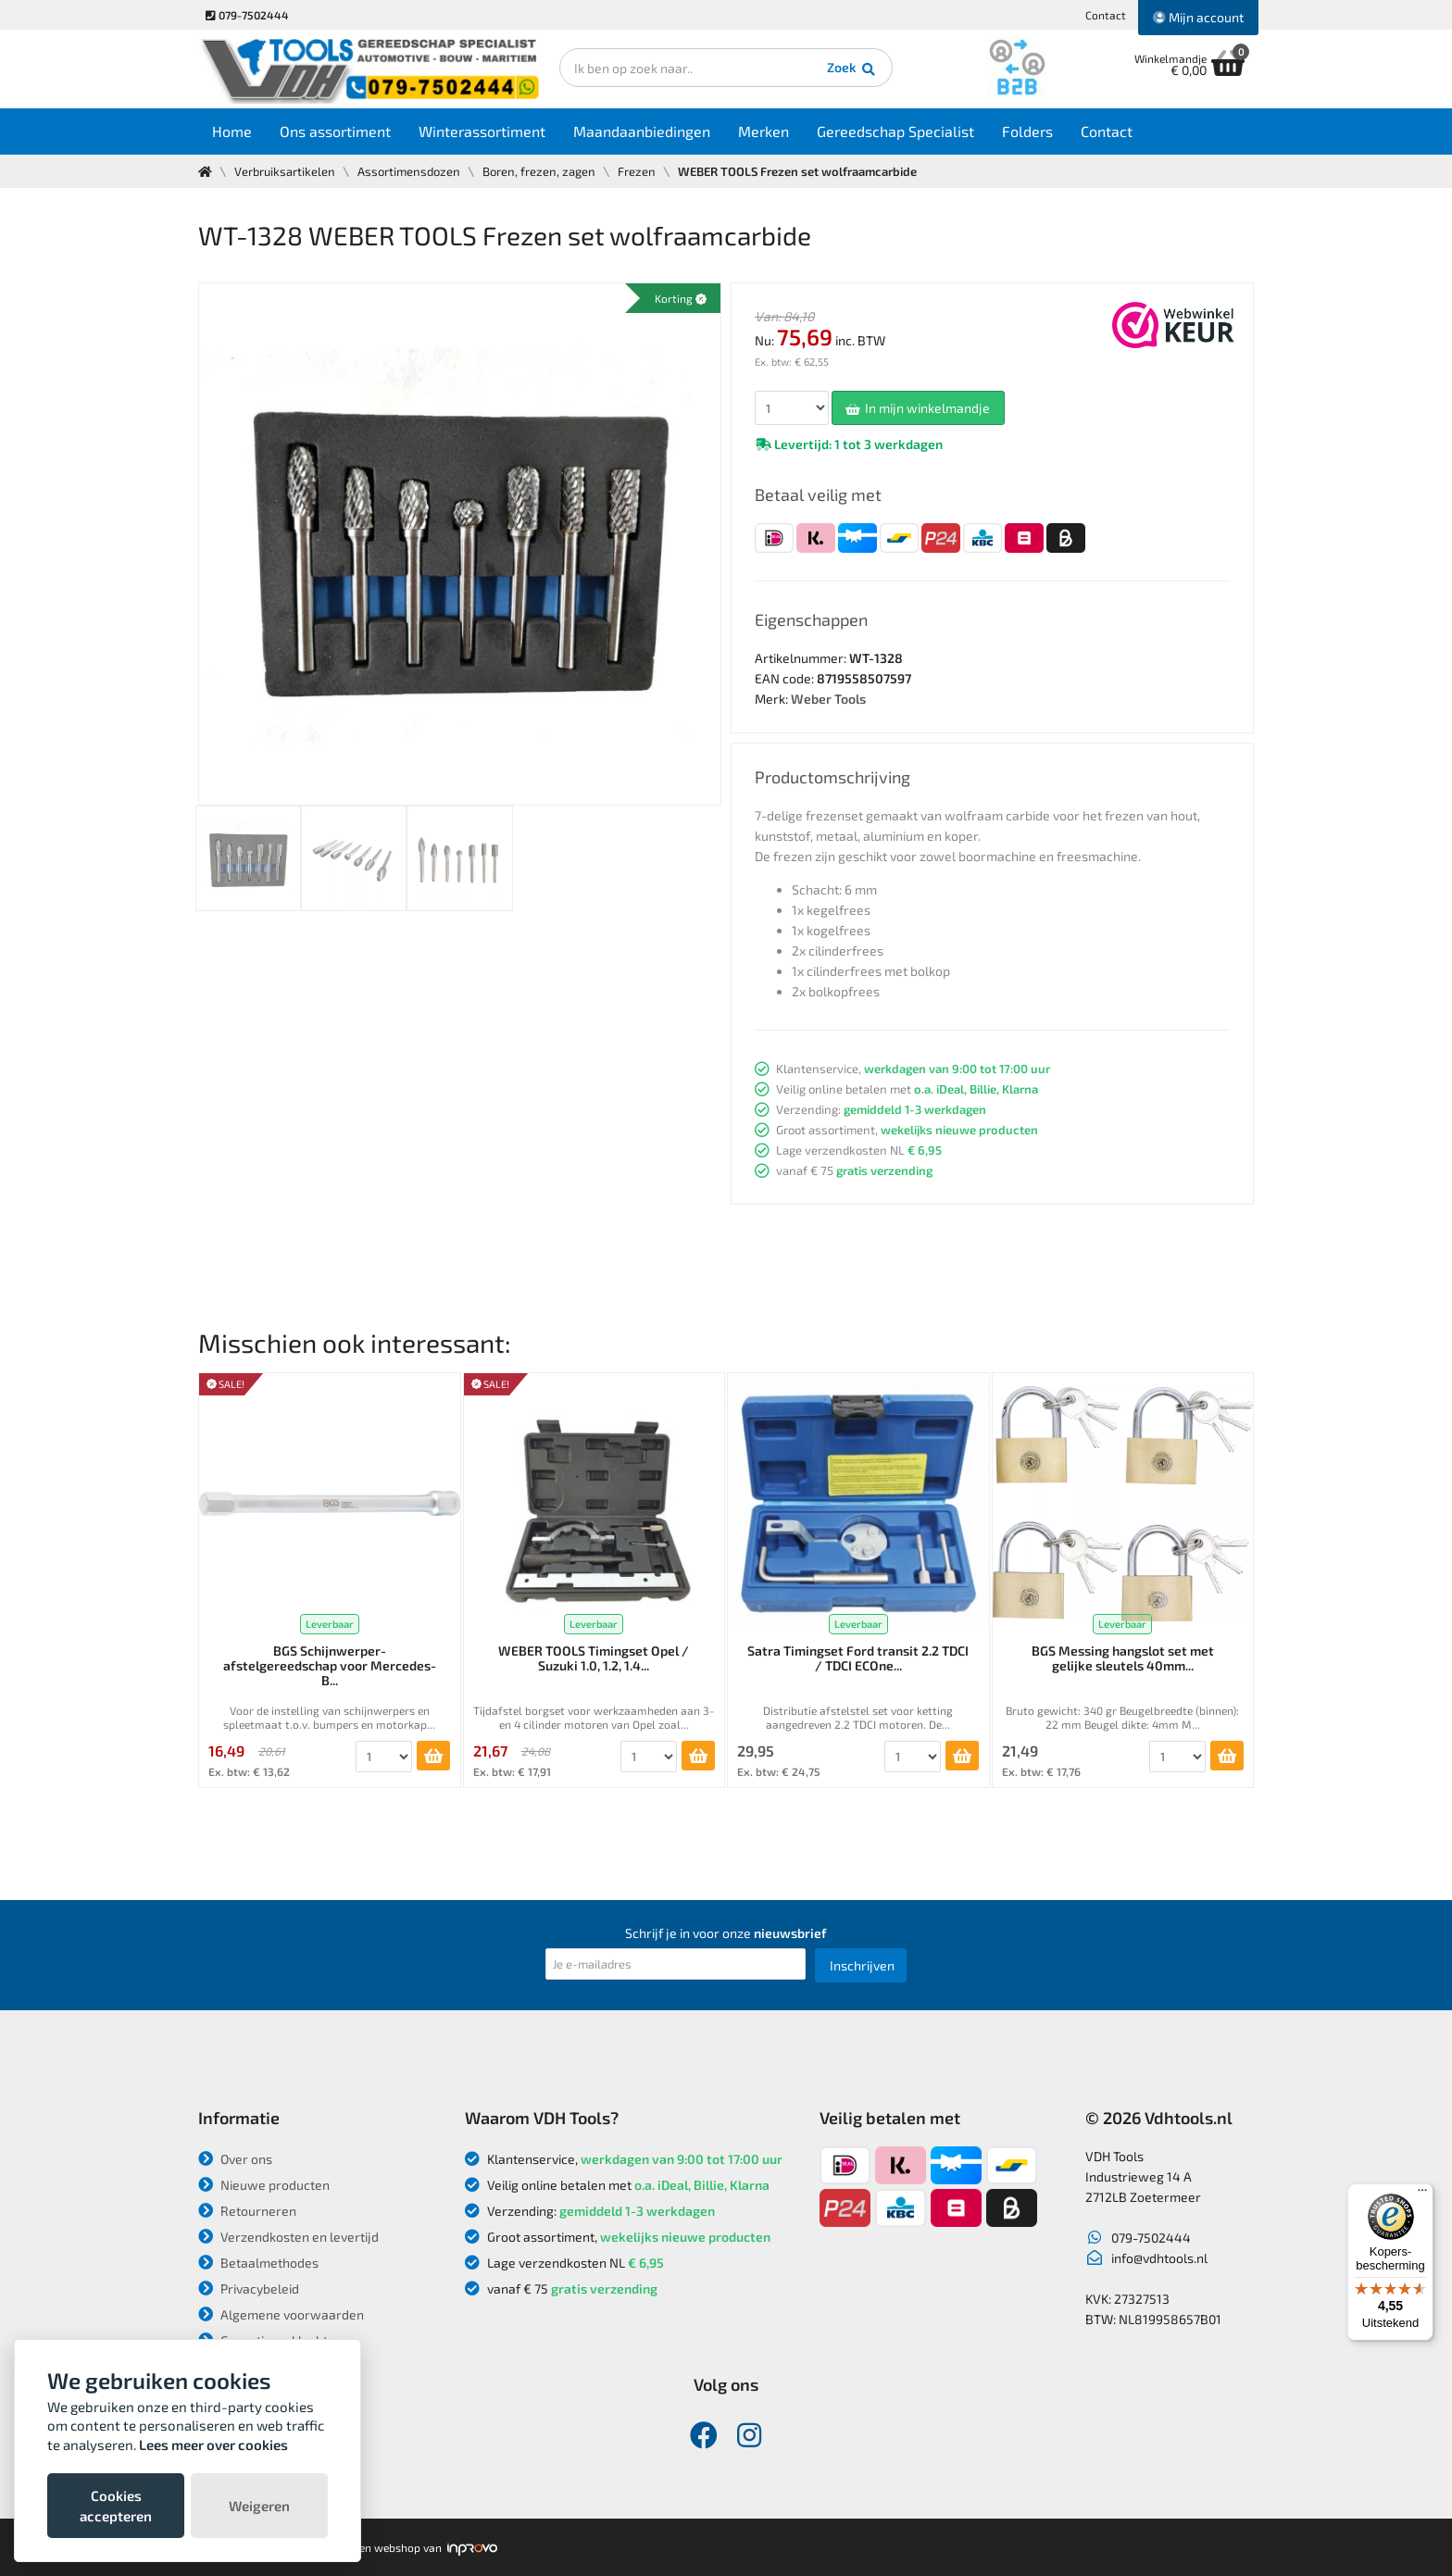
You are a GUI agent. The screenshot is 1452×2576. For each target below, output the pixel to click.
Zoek (852, 69)
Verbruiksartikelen (284, 171)
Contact (1105, 14)
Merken (763, 131)
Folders (1027, 131)
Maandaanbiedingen (641, 131)
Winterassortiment (482, 131)
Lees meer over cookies (213, 2444)
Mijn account (1198, 17)
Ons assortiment (335, 131)
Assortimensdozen (408, 171)
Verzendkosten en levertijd (288, 2237)
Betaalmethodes (258, 2262)
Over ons (235, 2159)
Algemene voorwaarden (281, 2314)
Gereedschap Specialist (895, 131)
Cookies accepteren (116, 2505)
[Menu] (1422, 2194)
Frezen (637, 171)
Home (232, 131)
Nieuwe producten (264, 2185)
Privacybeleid (248, 2288)
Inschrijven (862, 1965)
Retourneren (247, 2211)
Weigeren (259, 2505)
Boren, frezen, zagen (538, 171)
